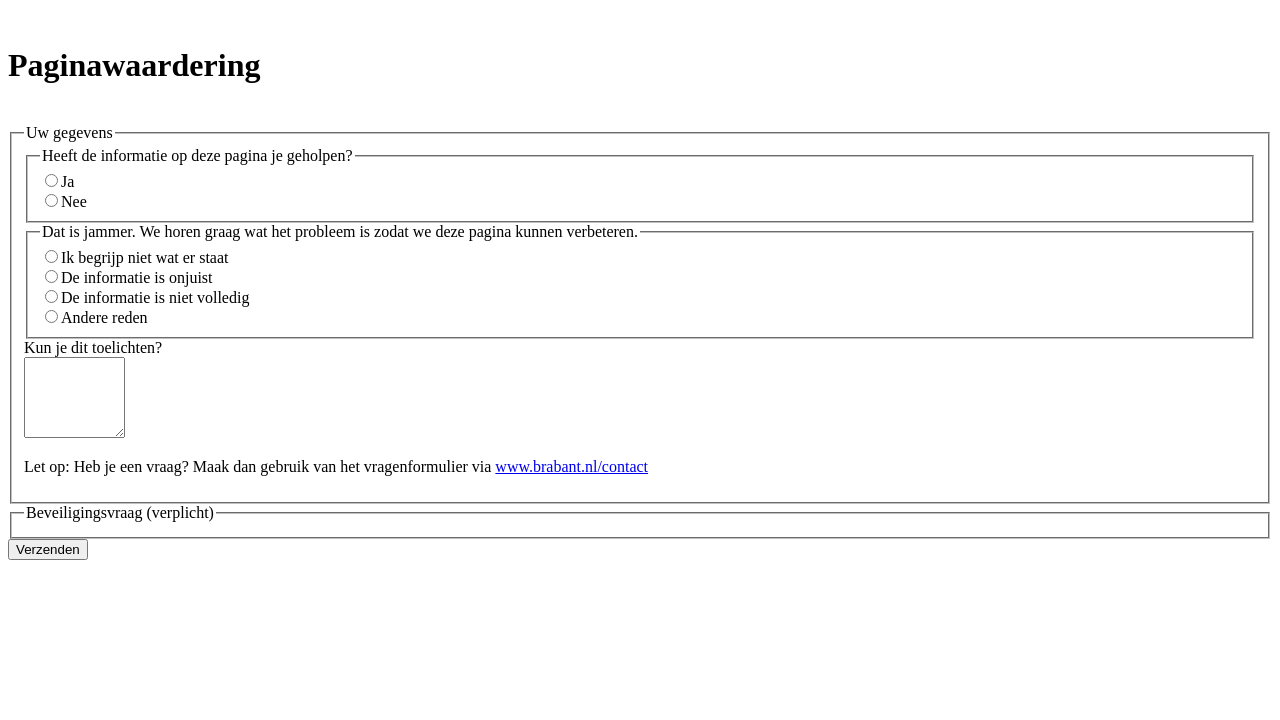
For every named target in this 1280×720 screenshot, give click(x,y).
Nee (74, 201)
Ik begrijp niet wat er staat (145, 257)
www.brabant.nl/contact (571, 481)
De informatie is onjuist (137, 277)
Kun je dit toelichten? (93, 347)
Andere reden (104, 317)
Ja (67, 181)
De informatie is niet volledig (155, 297)
